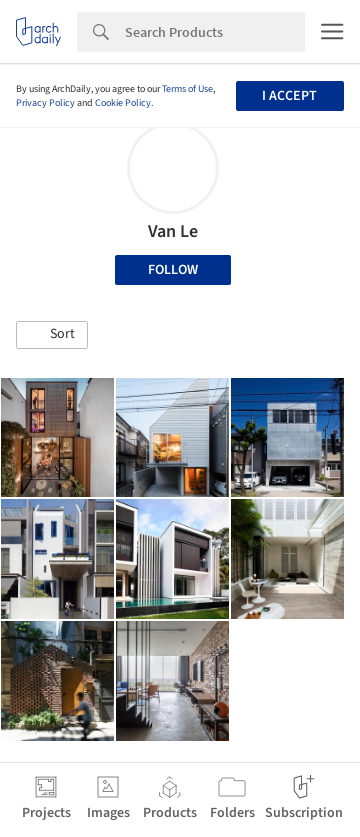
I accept (289, 96)
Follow (173, 270)
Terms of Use (187, 89)
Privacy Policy (45, 103)
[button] (52, 335)
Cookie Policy (123, 103)
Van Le (173, 231)
